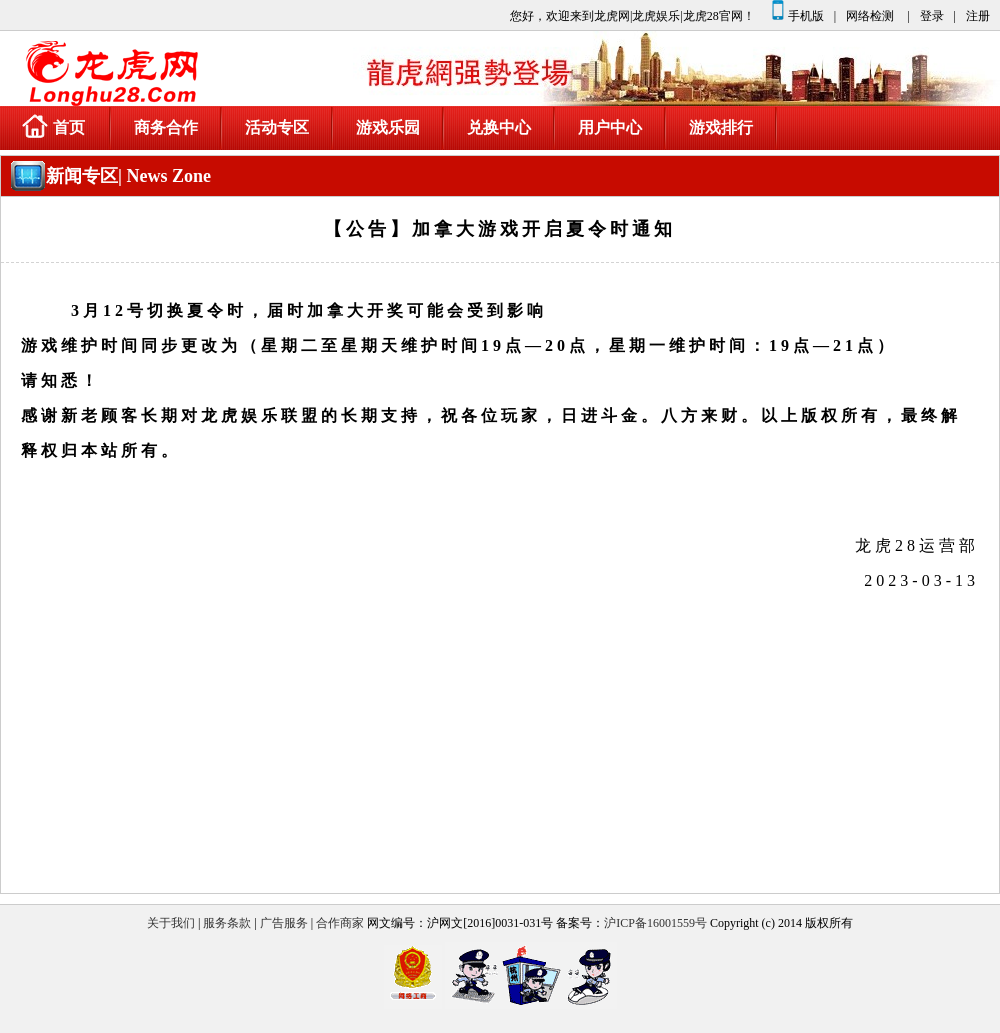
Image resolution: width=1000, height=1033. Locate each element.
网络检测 (870, 16)
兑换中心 (499, 127)
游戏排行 (721, 127)
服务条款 (227, 923)
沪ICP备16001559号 (655, 923)
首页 (53, 126)
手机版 (796, 11)
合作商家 (340, 923)
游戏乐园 (388, 127)
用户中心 (610, 127)
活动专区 (277, 127)
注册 (978, 16)
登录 (932, 16)
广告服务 (284, 923)
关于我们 (171, 923)
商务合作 (166, 127)
